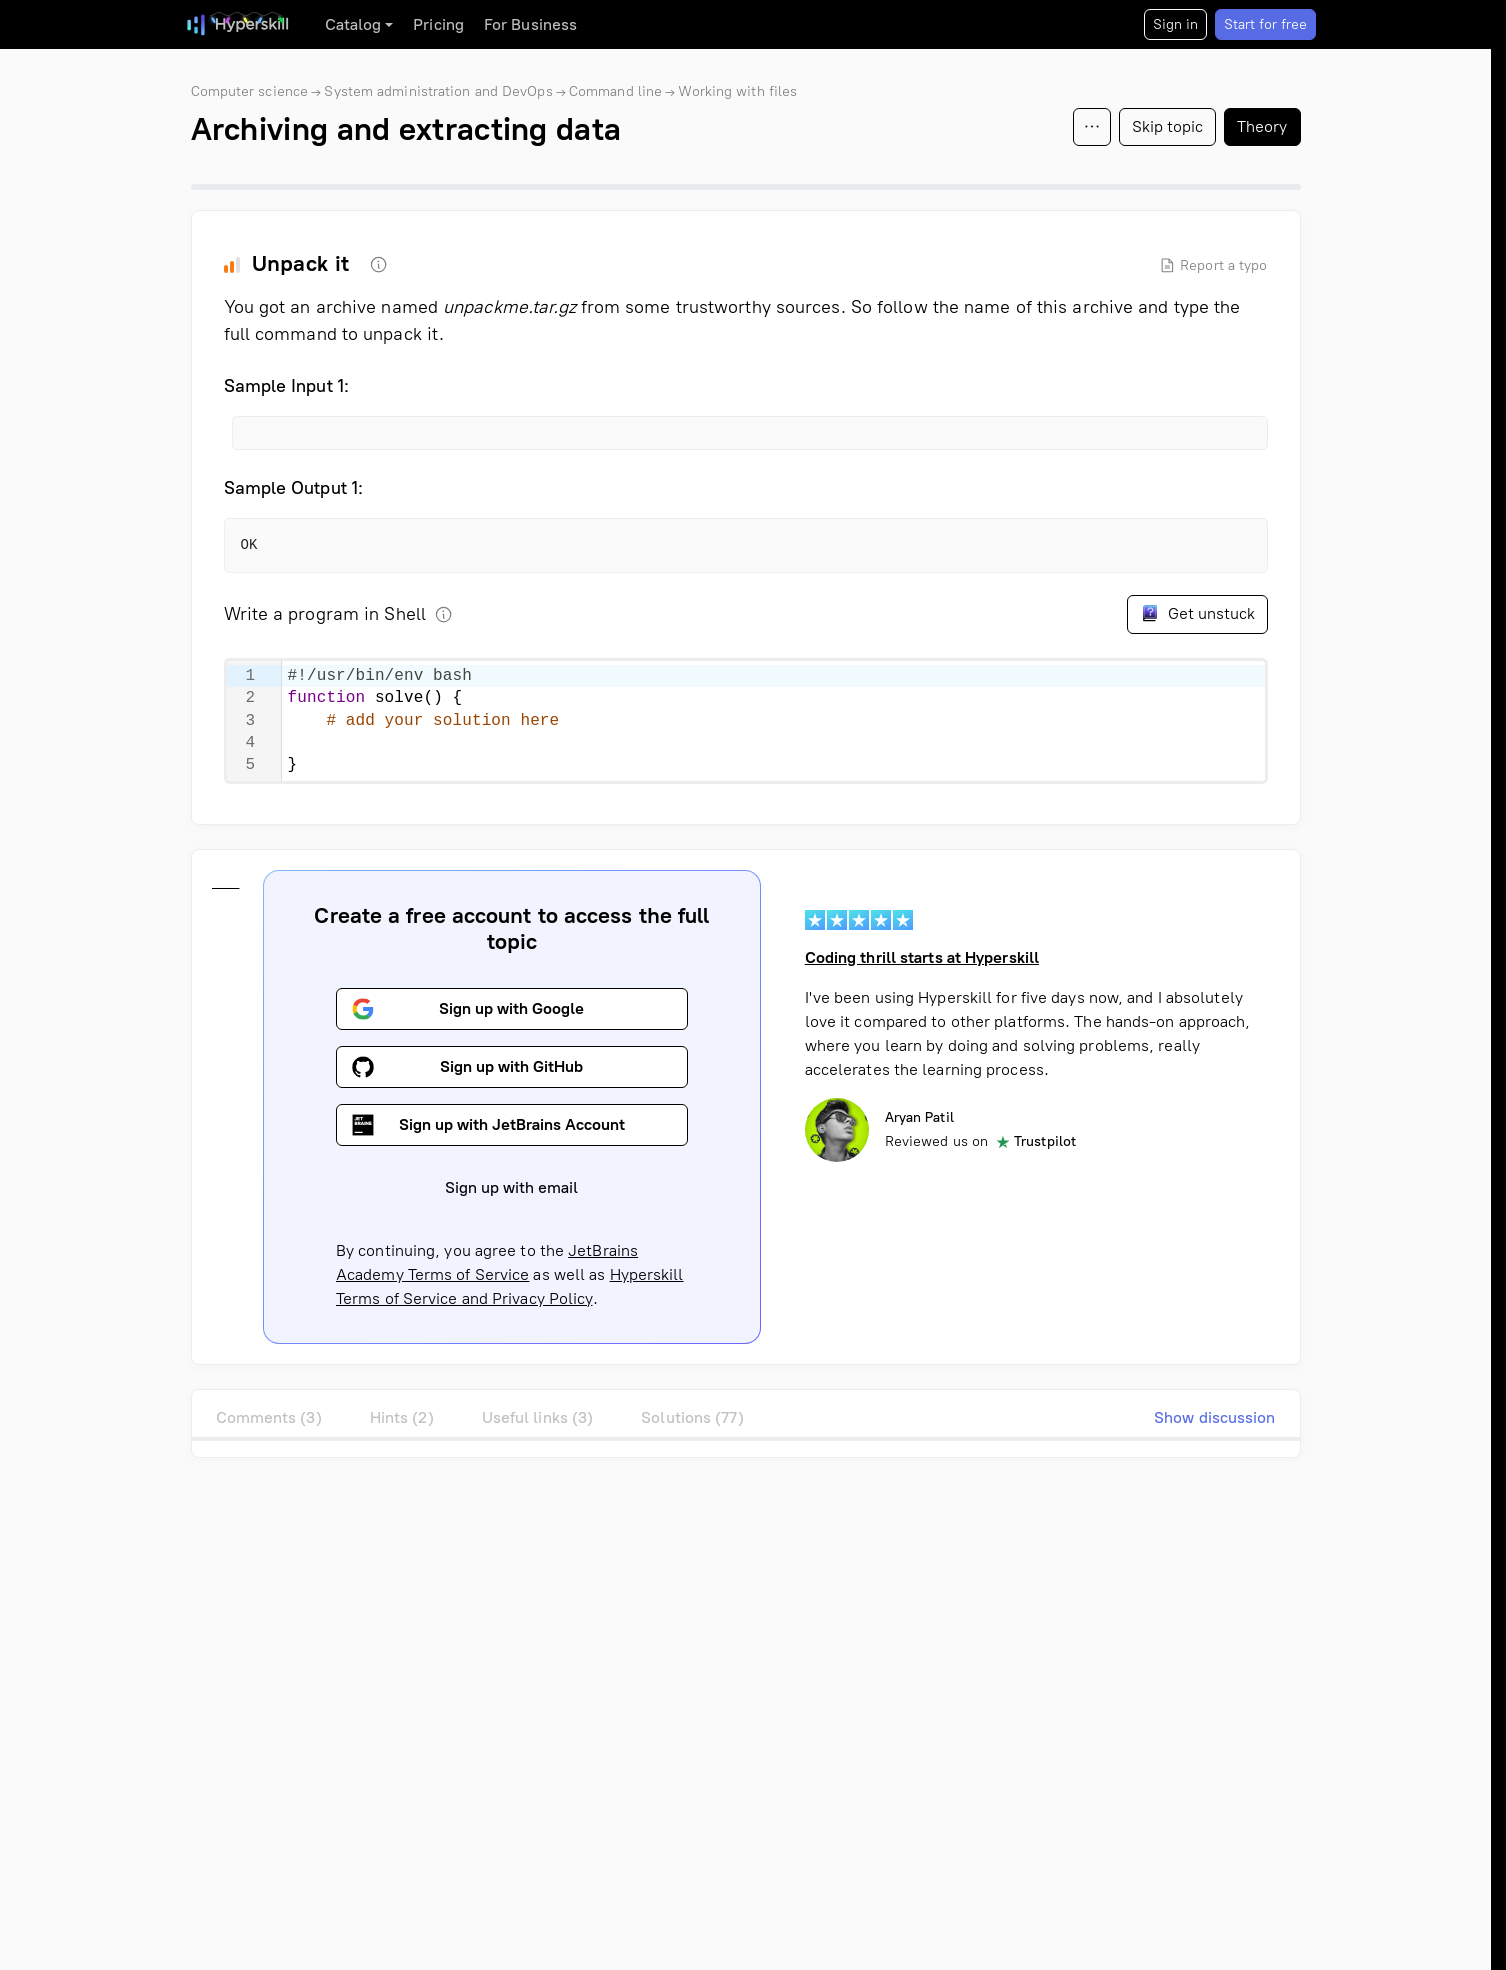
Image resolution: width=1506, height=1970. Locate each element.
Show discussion (1215, 1417)
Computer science (250, 91)
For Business (530, 24)
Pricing (438, 24)
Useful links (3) (538, 1417)
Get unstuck (1197, 613)
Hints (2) (402, 1417)
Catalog (353, 24)
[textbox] (773, 721)
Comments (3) (269, 1417)
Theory (1262, 126)
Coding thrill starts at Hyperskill (921, 957)
